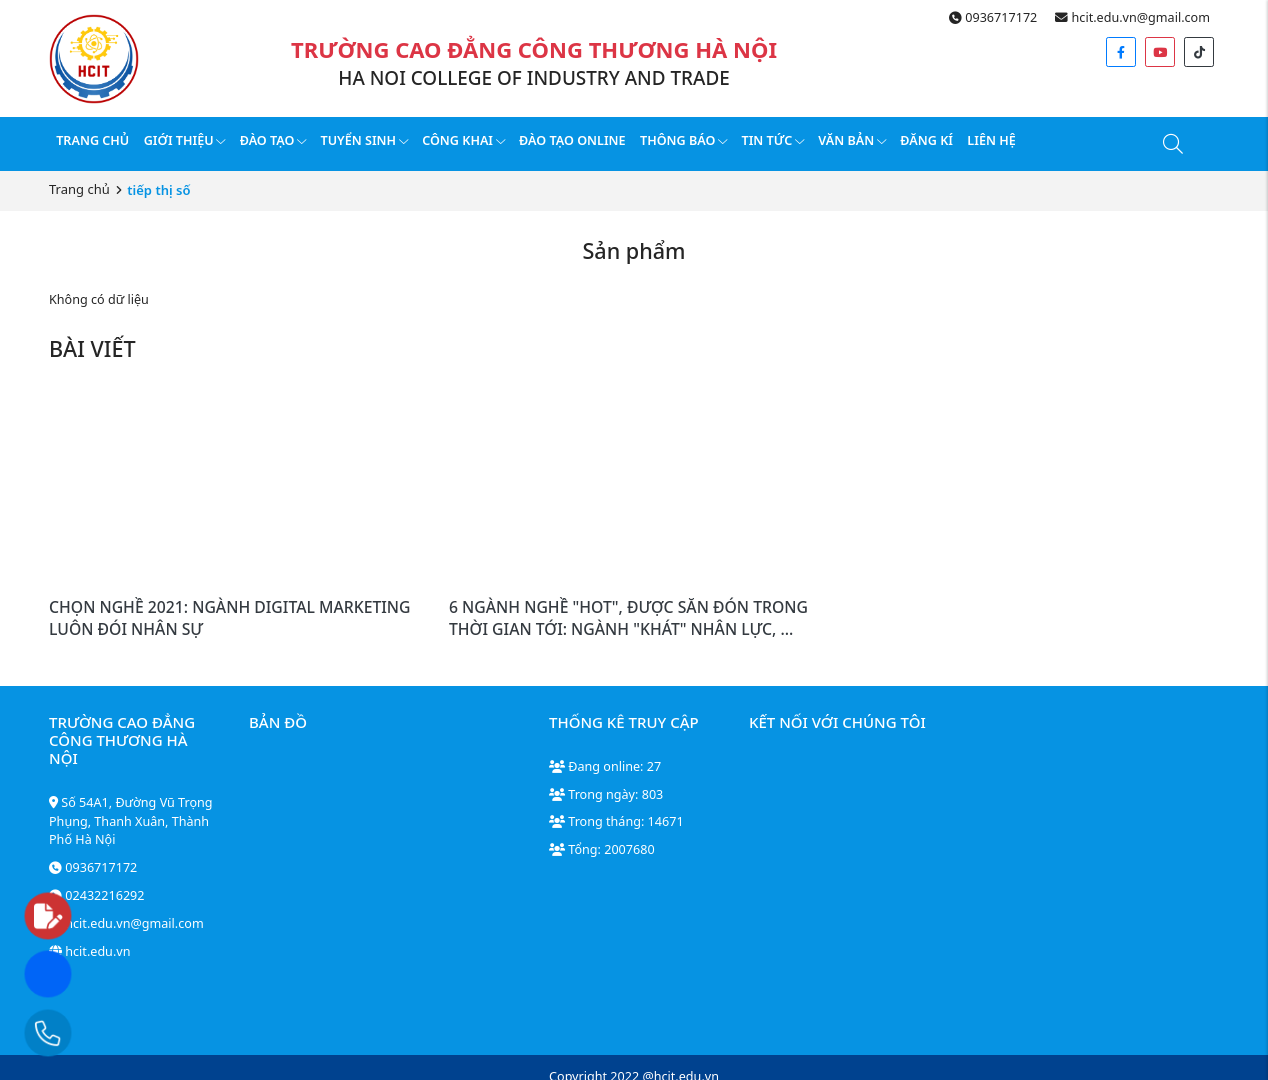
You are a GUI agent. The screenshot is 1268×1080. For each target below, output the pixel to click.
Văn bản (852, 140)
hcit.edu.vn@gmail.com (1132, 17)
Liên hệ (991, 140)
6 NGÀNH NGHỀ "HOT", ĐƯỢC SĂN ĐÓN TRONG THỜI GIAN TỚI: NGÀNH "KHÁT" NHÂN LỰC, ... (628, 618)
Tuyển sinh (364, 140)
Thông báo (683, 140)
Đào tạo (273, 140)
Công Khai (463, 140)
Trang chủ (92, 140)
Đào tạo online (572, 140)
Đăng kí (926, 140)
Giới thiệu (185, 140)
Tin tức (772, 140)
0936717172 (993, 17)
